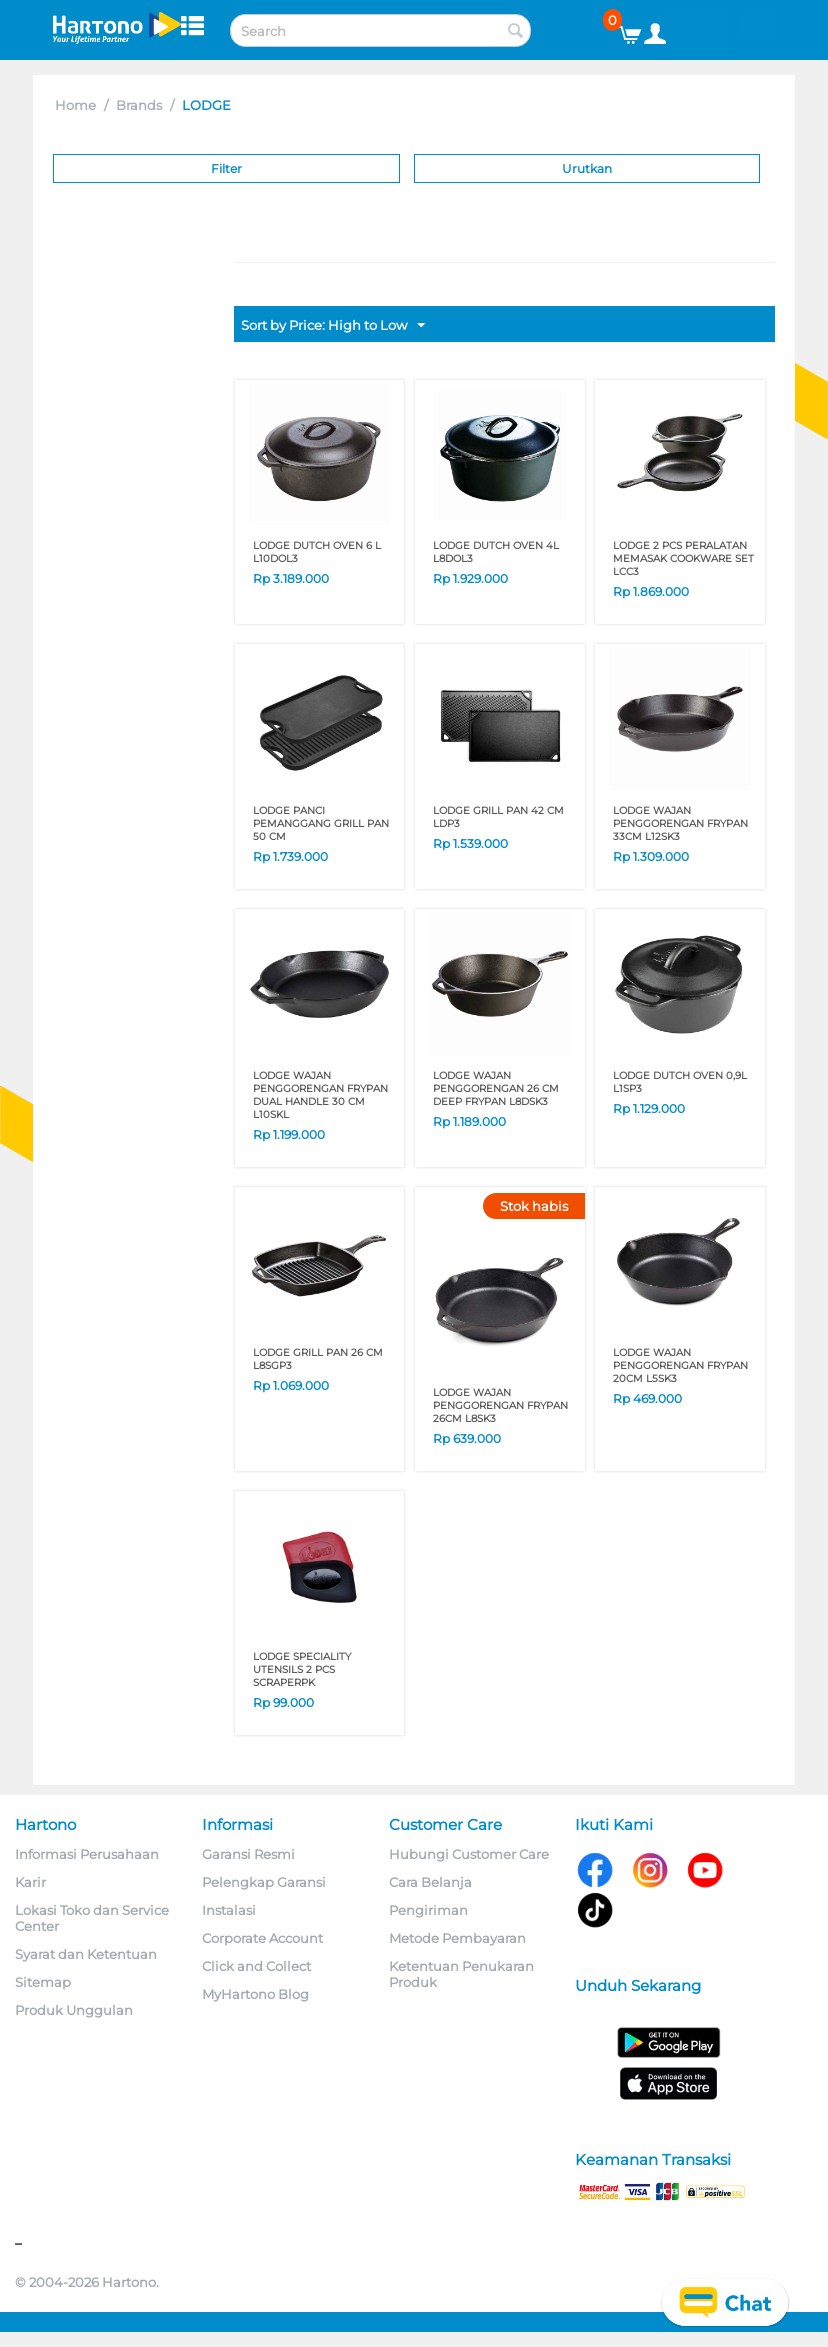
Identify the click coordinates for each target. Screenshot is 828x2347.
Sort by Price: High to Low (333, 326)
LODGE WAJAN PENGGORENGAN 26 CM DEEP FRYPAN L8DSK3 (496, 1088)
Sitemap (43, 1982)
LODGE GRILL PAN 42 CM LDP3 (498, 817)
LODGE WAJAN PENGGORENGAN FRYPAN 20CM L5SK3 (680, 1365)
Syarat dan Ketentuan (86, 1954)
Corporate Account (262, 1938)
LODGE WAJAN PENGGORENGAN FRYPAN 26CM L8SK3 (500, 1405)
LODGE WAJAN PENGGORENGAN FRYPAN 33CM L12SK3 (680, 823)
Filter (226, 168)
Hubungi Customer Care (469, 1854)
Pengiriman (428, 1910)
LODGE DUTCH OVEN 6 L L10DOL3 (317, 552)
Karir (30, 1882)
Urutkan (587, 168)
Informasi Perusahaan (87, 1854)
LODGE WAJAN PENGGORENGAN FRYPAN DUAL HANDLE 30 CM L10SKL (320, 1095)
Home (75, 105)
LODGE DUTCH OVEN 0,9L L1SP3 (680, 1082)
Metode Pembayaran (457, 1938)
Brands (139, 105)
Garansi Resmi (248, 1854)
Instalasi (229, 1910)
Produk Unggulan (74, 2010)
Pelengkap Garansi (264, 1882)
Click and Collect (256, 1966)
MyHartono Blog (255, 1994)
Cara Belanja (430, 1882)
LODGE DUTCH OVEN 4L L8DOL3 (496, 552)
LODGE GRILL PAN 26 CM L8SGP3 (318, 1359)
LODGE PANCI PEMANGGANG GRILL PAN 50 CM (321, 823)
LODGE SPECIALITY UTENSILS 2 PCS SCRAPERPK (302, 1669)
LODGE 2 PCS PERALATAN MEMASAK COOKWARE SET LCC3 (683, 558)
